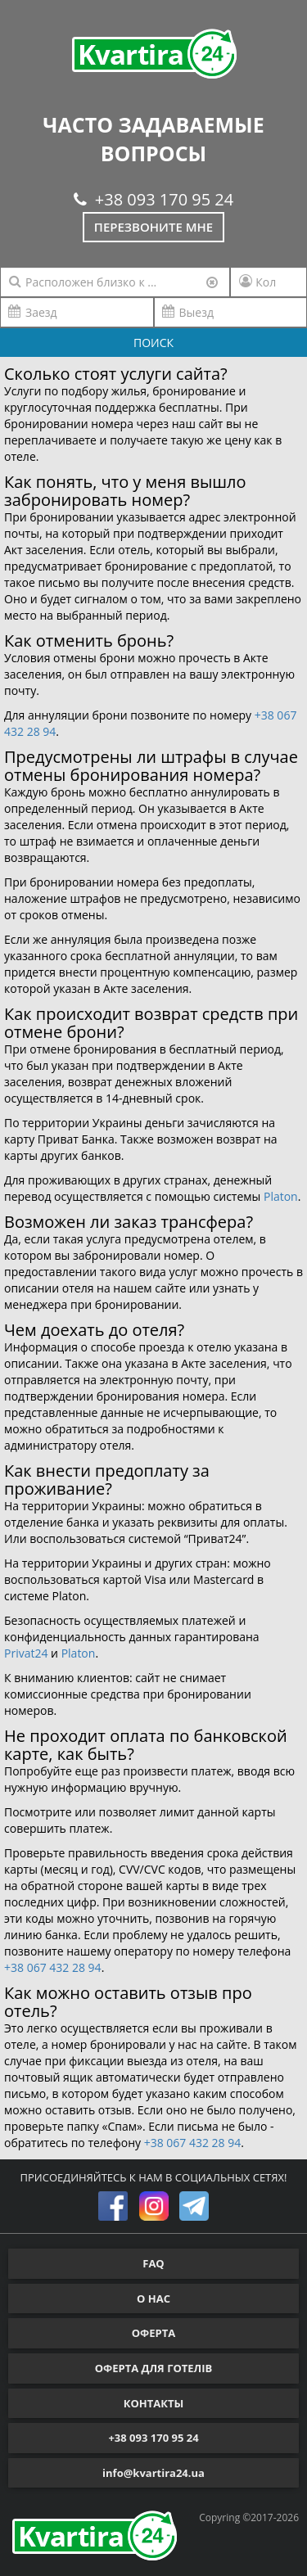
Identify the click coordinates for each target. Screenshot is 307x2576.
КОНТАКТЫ (154, 2403)
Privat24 (25, 1653)
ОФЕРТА (153, 2333)
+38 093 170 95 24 (153, 199)
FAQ (153, 2263)
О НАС (153, 2298)
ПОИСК (153, 342)
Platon (281, 1196)
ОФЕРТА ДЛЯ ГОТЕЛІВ (154, 2368)
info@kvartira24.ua (153, 2472)
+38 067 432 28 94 (53, 1967)
